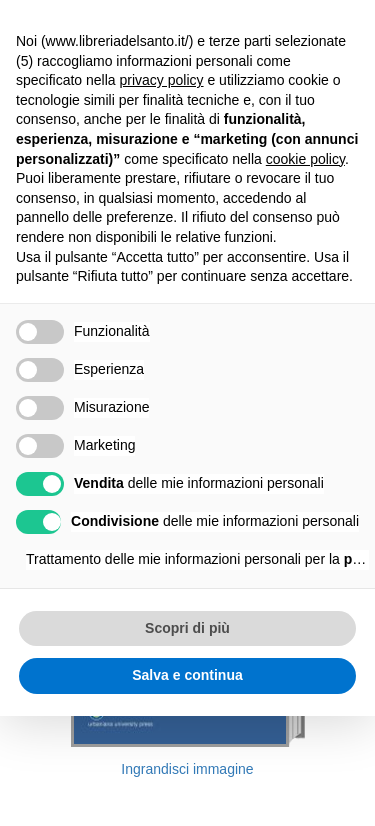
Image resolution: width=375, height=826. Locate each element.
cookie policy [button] (305, 159)
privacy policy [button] (162, 80)
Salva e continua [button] (187, 675)
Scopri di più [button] (187, 628)
